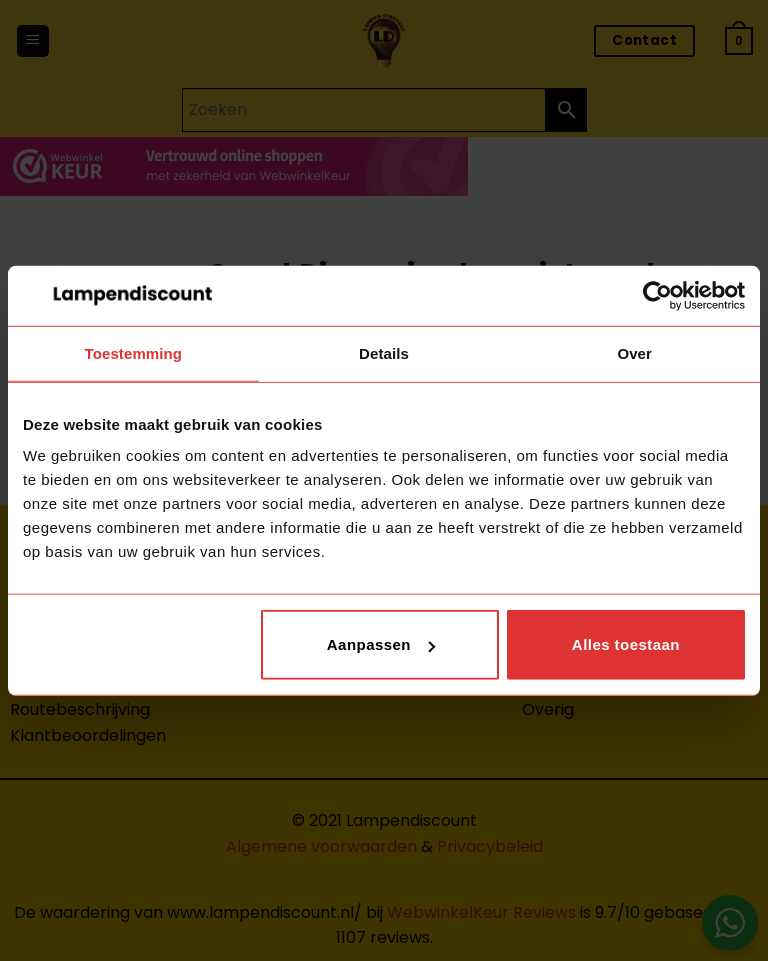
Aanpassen (381, 644)
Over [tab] (634, 352)
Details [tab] (384, 352)
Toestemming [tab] (134, 352)
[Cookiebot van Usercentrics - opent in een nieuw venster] (657, 295)
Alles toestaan (626, 644)
